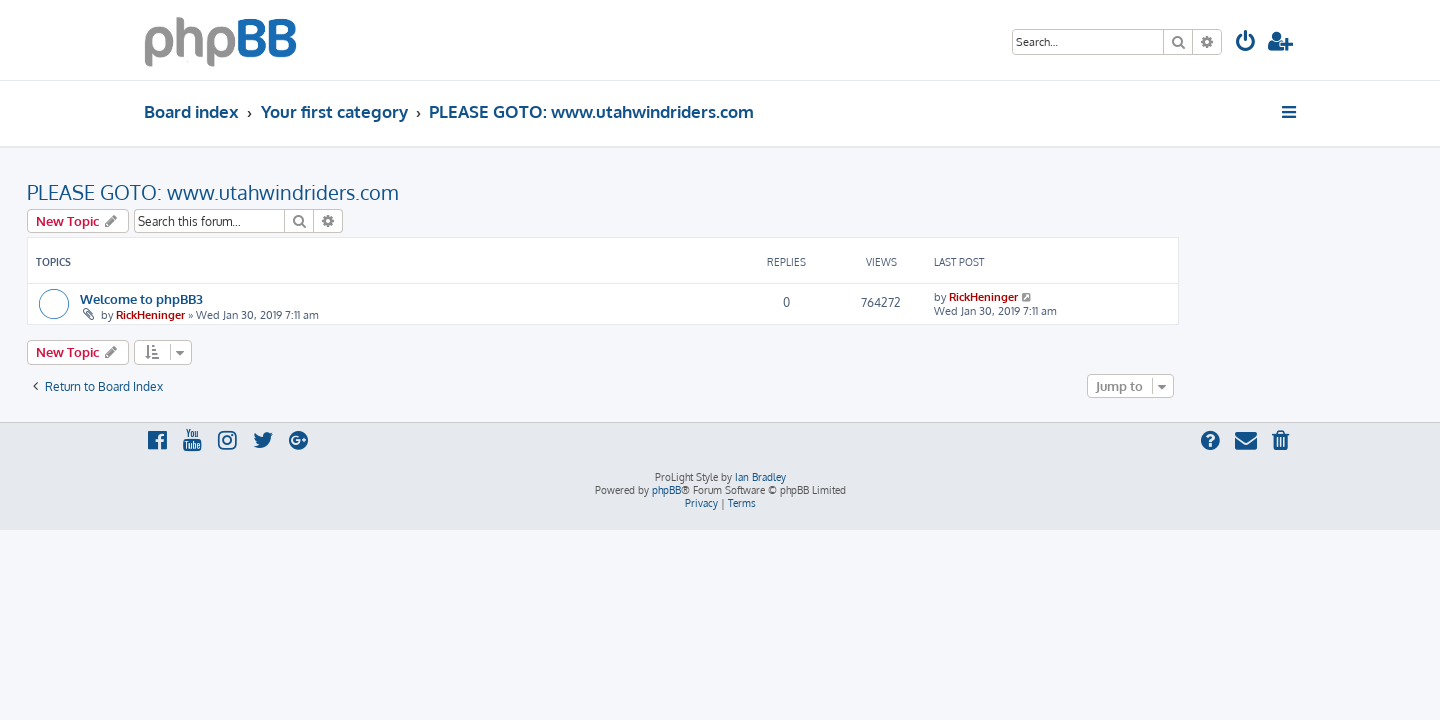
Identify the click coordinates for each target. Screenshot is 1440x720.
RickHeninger (267, 315)
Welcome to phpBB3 (258, 298)
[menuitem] (1246, 43)
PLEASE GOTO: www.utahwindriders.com (329, 192)
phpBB (666, 490)
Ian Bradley (760, 477)
